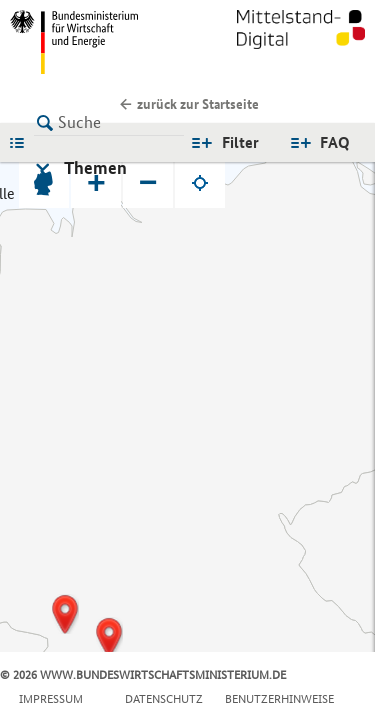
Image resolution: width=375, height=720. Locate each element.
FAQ (335, 142)
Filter (240, 142)
